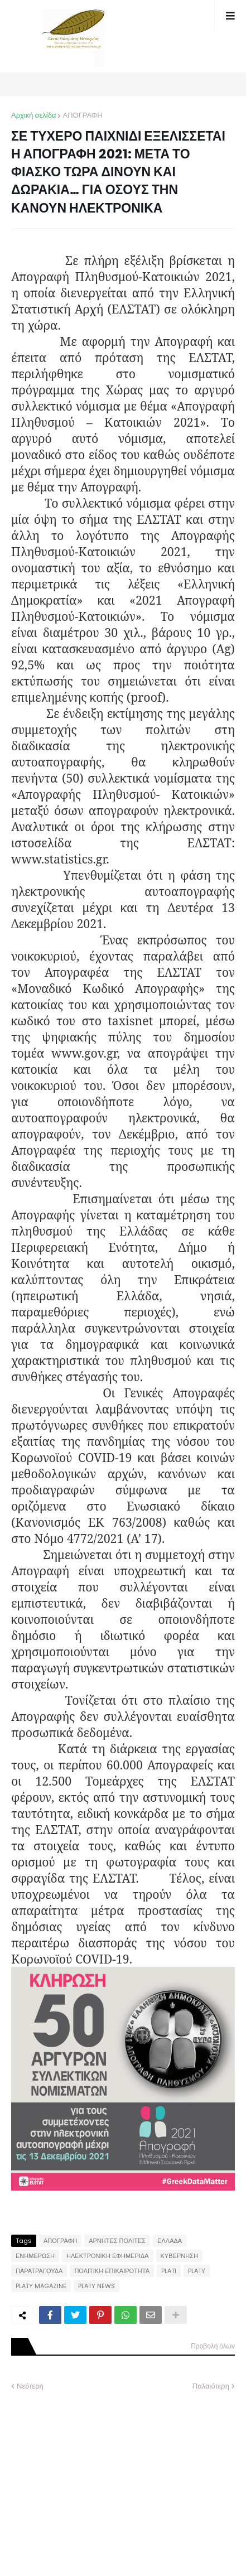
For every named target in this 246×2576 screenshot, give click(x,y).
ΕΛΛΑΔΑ (169, 2240)
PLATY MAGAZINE (41, 2285)
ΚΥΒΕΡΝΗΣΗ (179, 2255)
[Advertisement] (95, 2475)
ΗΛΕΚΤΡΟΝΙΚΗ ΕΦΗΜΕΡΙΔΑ (107, 2255)
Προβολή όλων (213, 2346)
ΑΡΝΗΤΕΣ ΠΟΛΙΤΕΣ (117, 2240)
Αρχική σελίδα (33, 115)
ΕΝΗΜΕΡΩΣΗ (35, 2255)
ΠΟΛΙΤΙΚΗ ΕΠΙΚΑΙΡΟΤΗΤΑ (111, 2270)
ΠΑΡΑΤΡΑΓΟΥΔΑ (39, 2270)
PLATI (168, 2270)
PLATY (196, 2270)
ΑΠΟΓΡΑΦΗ (82, 115)
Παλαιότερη (210, 2386)
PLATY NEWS (96, 2285)
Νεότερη (30, 2386)
